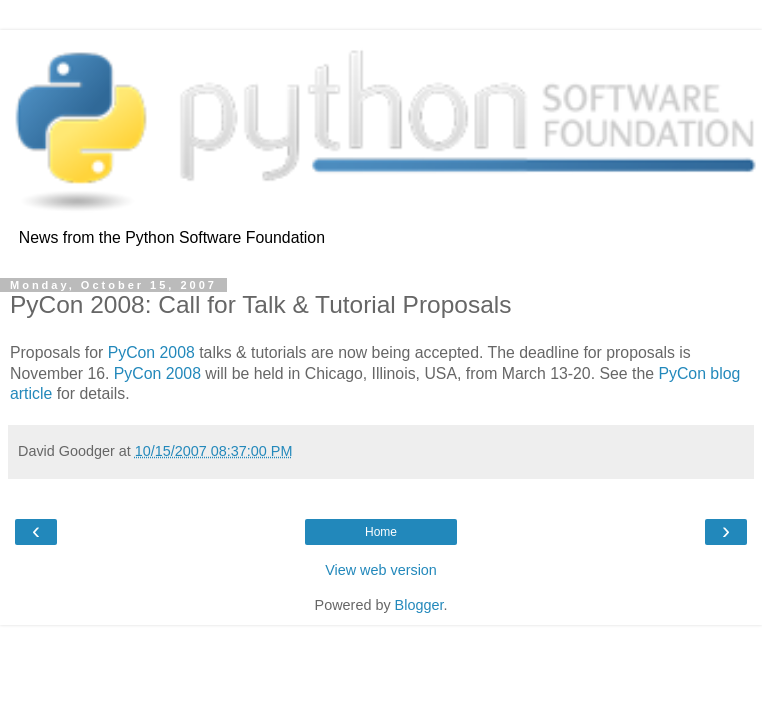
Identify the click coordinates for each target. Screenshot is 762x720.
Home (381, 532)
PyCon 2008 (151, 352)
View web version (381, 570)
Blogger (419, 605)
